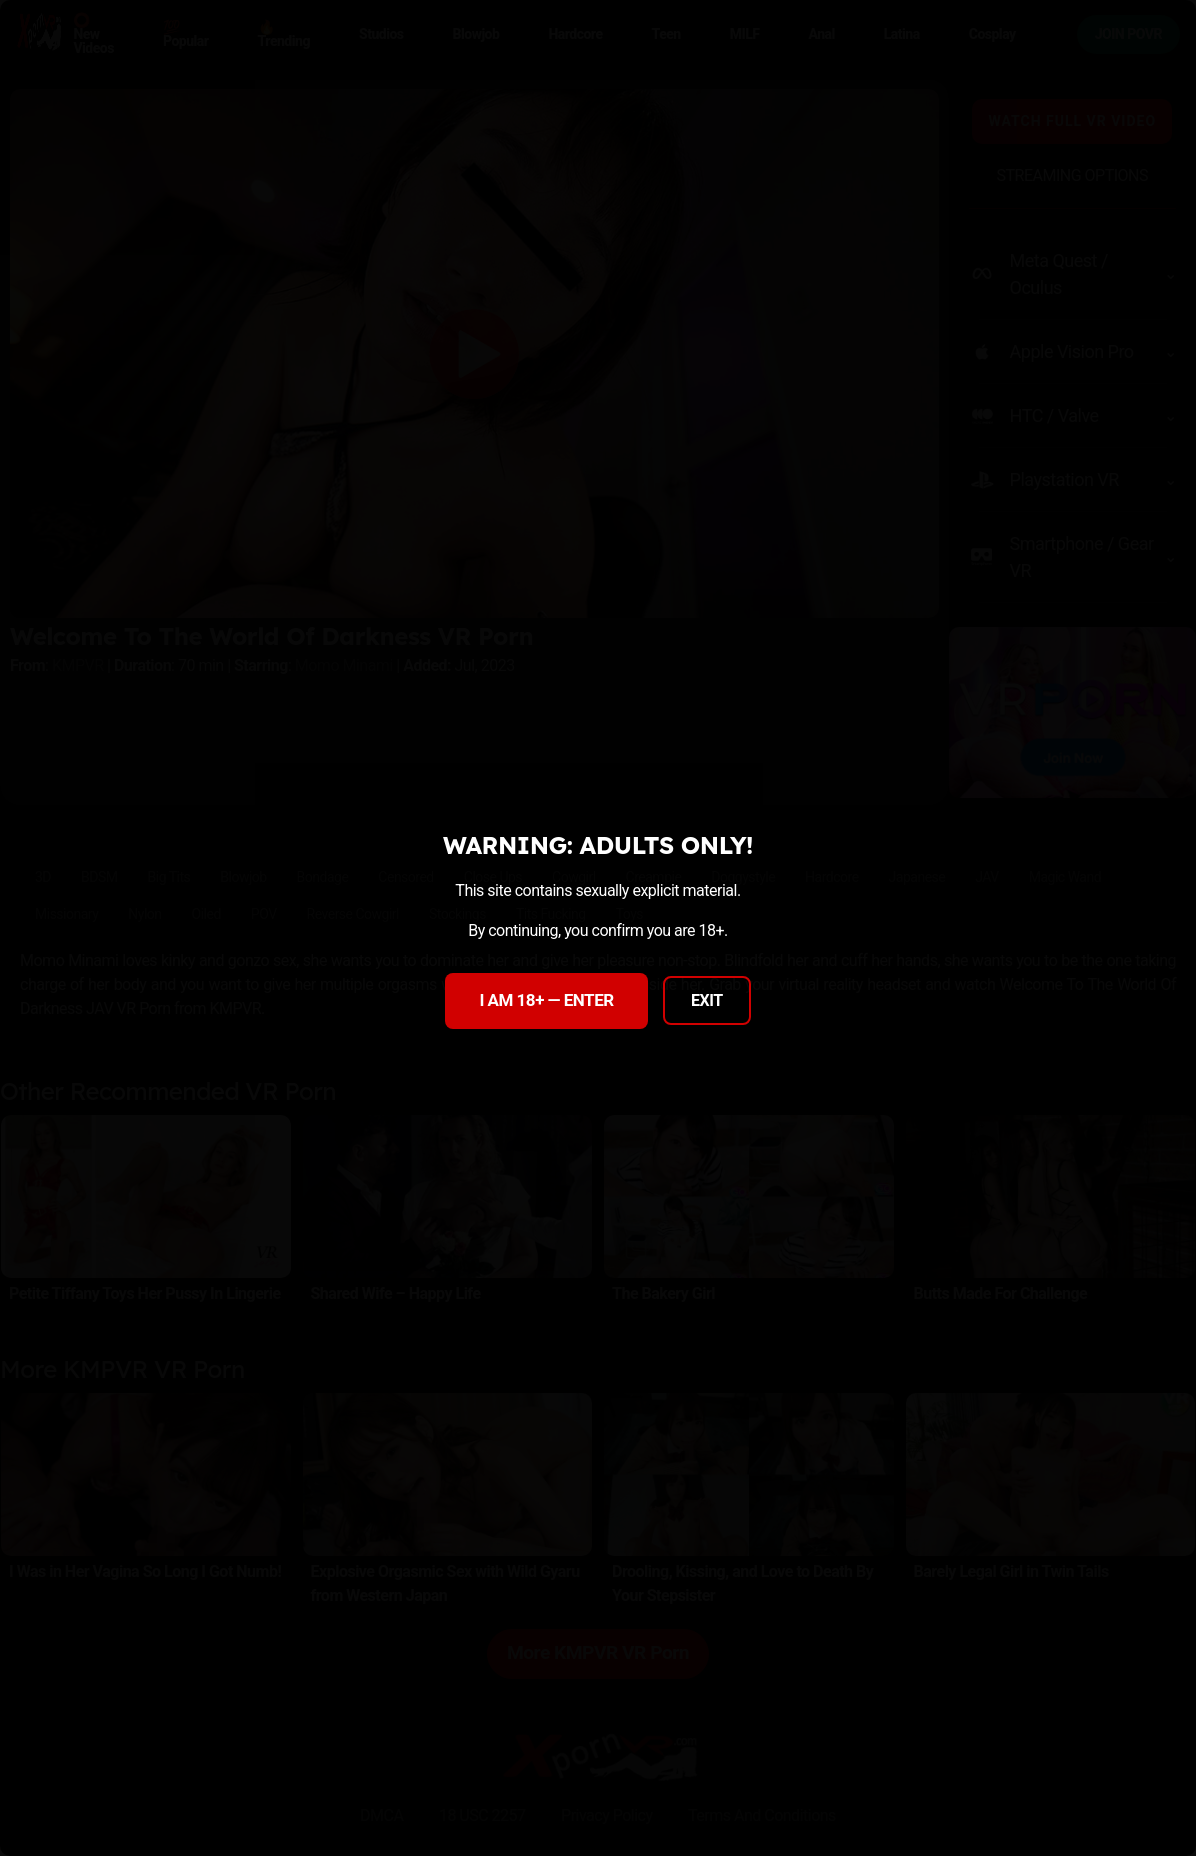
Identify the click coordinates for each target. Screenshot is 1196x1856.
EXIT (707, 1000)
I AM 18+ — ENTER (546, 1000)
